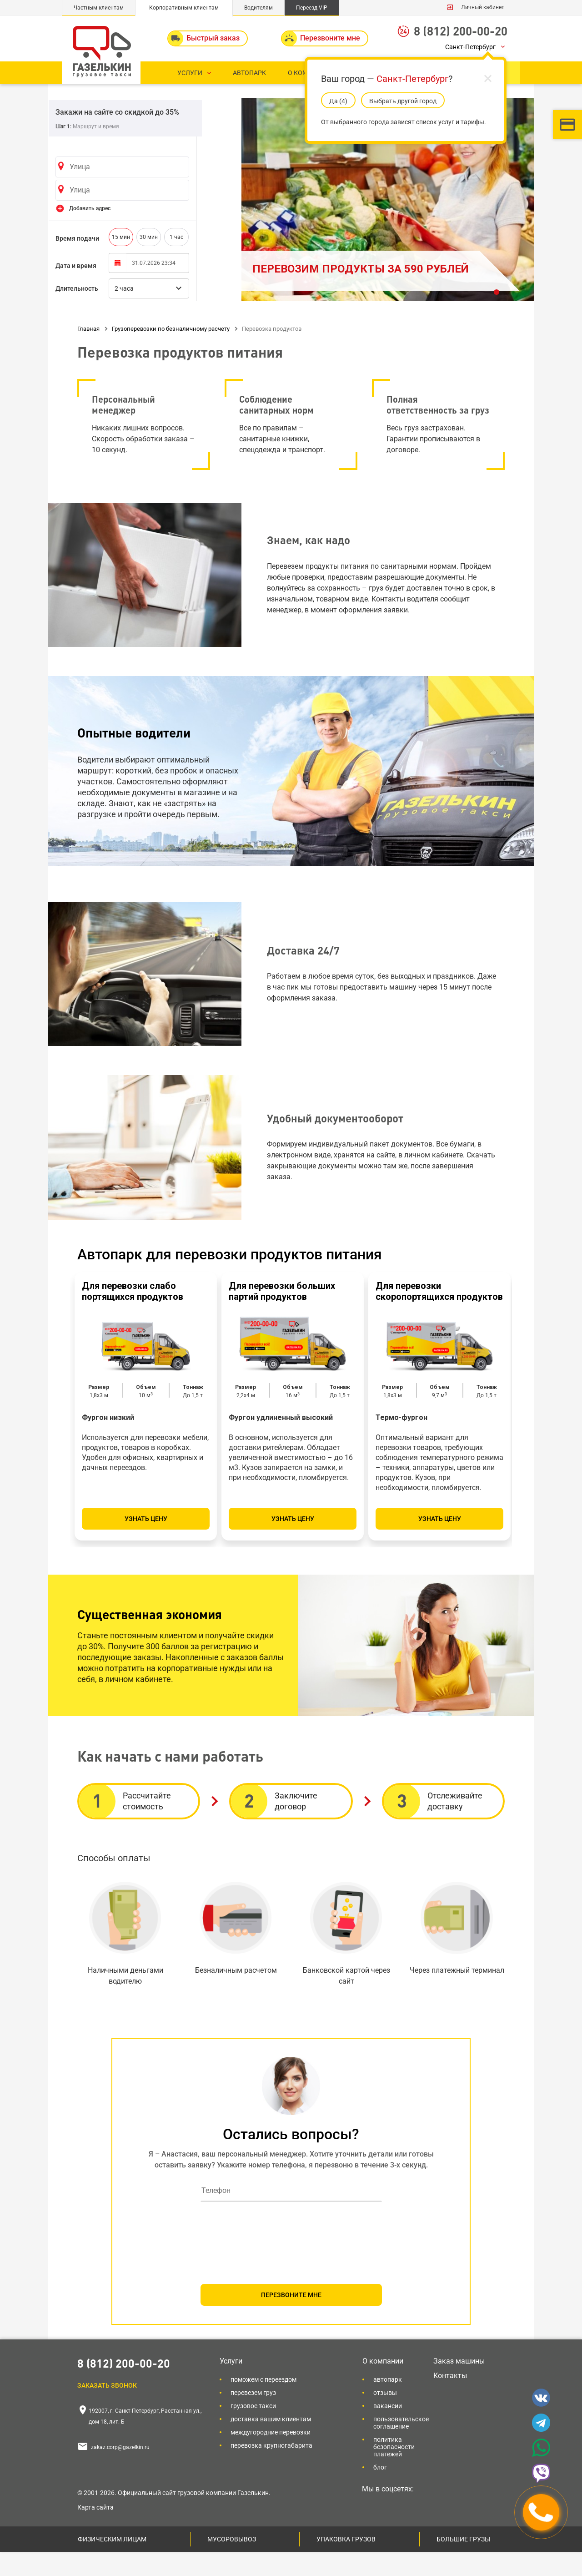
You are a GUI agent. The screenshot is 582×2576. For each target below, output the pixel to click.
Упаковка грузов (346, 2563)
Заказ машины (459, 2385)
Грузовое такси (253, 2430)
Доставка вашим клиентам (271, 2443)
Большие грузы (463, 2563)
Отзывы (385, 2416)
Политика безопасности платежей (394, 2471)
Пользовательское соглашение (401, 2447)
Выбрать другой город (402, 101)
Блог (380, 2491)
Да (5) (338, 101)
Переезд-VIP (311, 8)
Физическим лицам (112, 2563)
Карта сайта (95, 2531)
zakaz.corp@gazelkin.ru (120, 2471)
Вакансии (387, 2430)
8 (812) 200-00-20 (460, 30)
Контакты (450, 2399)
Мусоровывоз (231, 2563)
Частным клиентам (99, 8)
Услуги (231, 2385)
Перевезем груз (253, 2416)
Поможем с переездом (263, 2403)
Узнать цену (146, 1542)
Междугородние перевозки (271, 2456)
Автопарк (387, 2403)
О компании (382, 2385)
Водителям (258, 8)
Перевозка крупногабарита (271, 2469)
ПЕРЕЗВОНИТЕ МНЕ (291, 2319)
